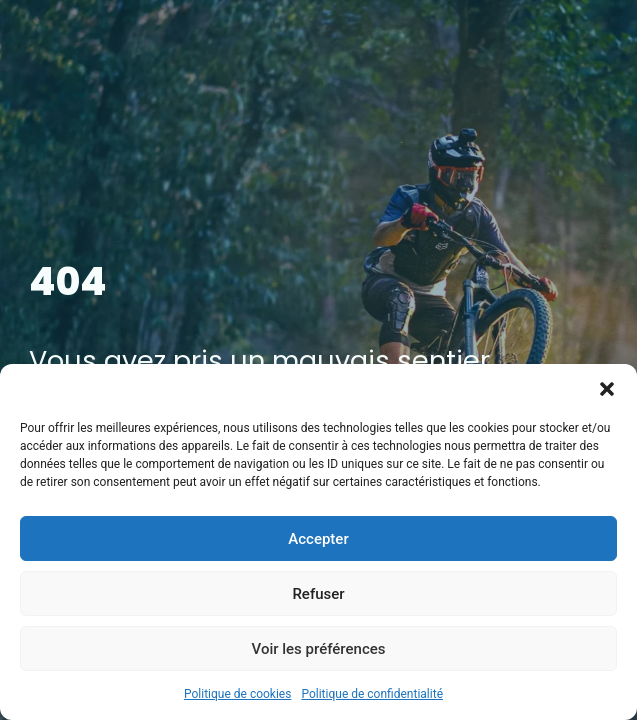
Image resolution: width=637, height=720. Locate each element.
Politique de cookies (237, 694)
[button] (607, 389)
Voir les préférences (319, 649)
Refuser (318, 594)
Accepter (318, 539)
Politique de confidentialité (372, 694)
